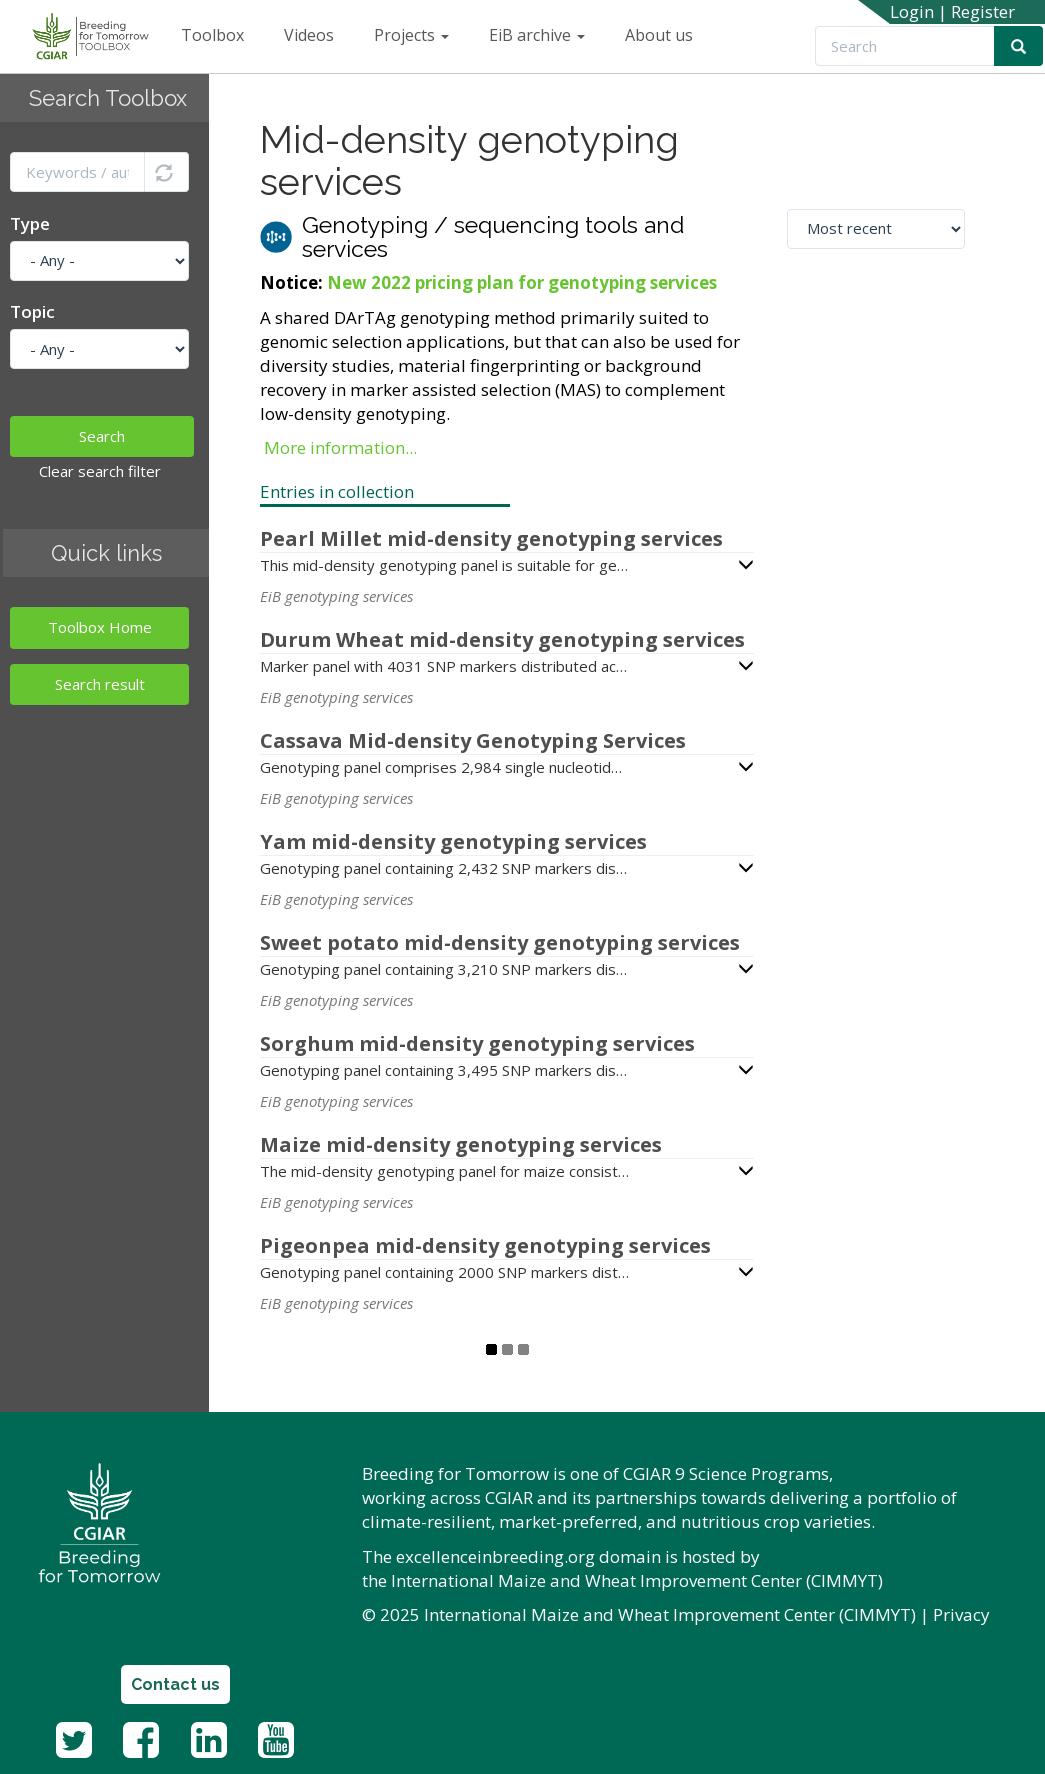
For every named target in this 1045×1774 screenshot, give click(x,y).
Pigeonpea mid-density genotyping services (485, 1245)
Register (983, 11)
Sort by (816, 191)
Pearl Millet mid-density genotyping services (491, 538)
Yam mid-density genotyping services (453, 841)
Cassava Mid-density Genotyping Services (473, 740)
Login (912, 11)
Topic (32, 311)
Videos (309, 35)
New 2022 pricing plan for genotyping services (522, 282)
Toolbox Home (100, 627)
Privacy (961, 1614)
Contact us (175, 1684)
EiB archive (537, 35)
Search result (100, 684)
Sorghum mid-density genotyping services (477, 1043)
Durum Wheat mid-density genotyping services (502, 639)
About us (659, 35)
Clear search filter (100, 471)
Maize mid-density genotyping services (461, 1144)
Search (102, 436)
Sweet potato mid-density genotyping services (500, 942)
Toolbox (212, 35)
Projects (411, 35)
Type (30, 223)
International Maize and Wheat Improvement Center (596, 1580)
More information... (340, 447)
